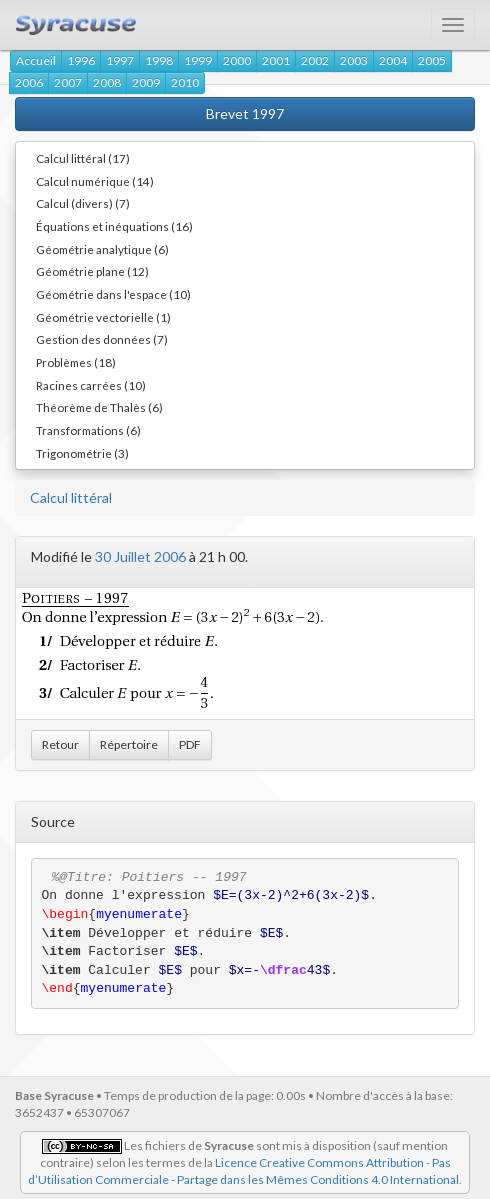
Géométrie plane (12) (92, 271)
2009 (146, 82)
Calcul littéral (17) (83, 158)
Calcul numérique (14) (95, 181)
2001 (276, 60)
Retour (60, 744)
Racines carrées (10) (91, 385)
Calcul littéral (71, 497)
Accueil (36, 60)
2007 (68, 82)
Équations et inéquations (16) (114, 226)
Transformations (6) (88, 430)
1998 (159, 60)
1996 (81, 60)
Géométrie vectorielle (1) (103, 317)
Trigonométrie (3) (82, 453)
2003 (354, 60)
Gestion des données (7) (102, 339)
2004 (393, 60)
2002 (315, 60)
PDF (190, 744)
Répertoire (129, 744)
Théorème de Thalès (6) (99, 407)
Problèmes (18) (76, 362)
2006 (29, 82)
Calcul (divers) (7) (83, 203)
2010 (185, 82)
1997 (120, 60)
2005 (432, 60)
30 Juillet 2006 (140, 556)
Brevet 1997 (245, 113)
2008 (107, 82)
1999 (198, 60)
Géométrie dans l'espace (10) (113, 294)
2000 (237, 60)
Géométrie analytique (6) (102, 249)
